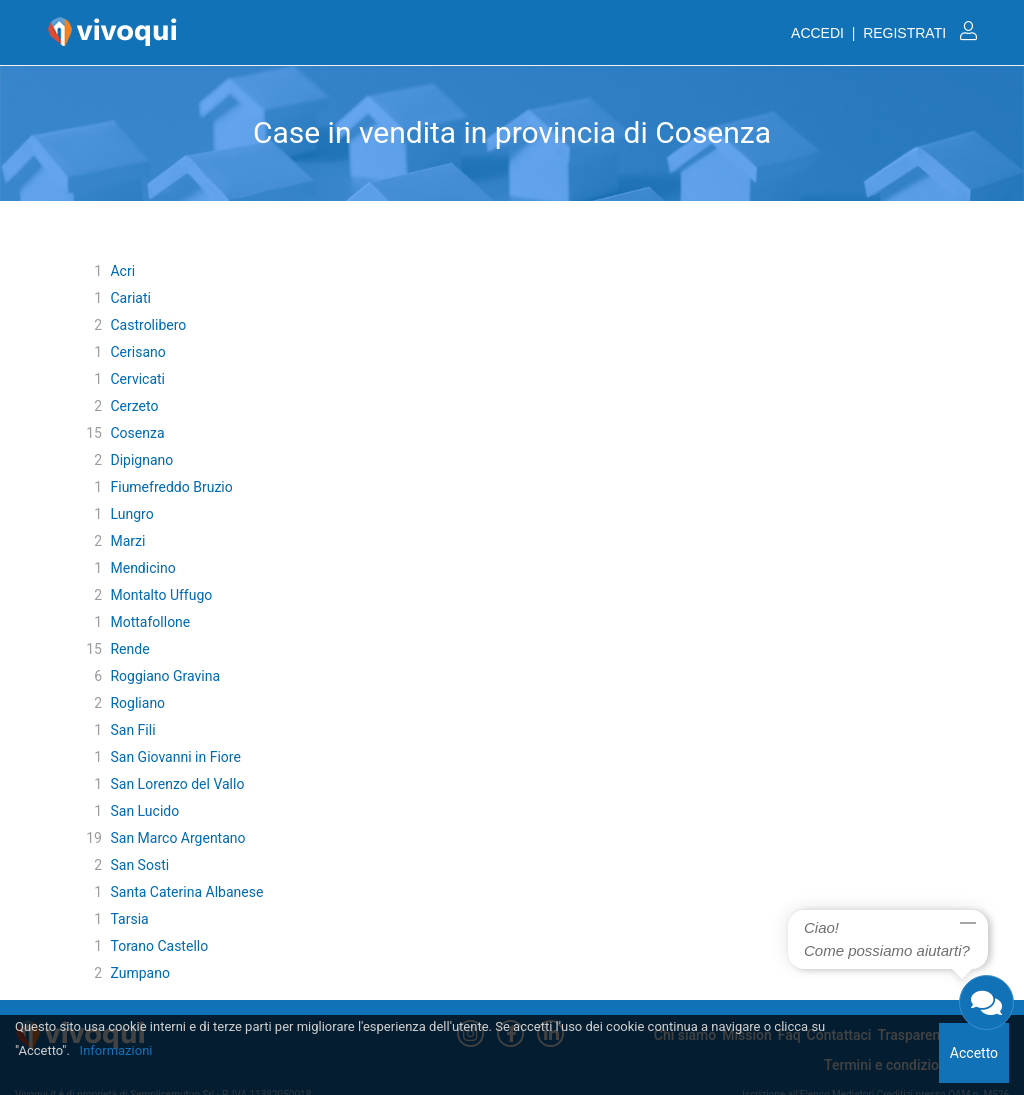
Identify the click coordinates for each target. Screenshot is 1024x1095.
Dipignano (141, 460)
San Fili (132, 730)
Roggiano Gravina (165, 676)
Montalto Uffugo (161, 595)
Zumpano (139, 973)
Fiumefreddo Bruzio (171, 487)
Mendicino (142, 568)
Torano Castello (159, 946)
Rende (129, 649)
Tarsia (129, 919)
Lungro (131, 514)
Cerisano (137, 352)
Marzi (127, 541)
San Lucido (144, 811)
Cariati (130, 298)
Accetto (974, 1053)
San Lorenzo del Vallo (177, 784)
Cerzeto (134, 406)
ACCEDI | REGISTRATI (884, 33)
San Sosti (139, 865)
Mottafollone (150, 622)
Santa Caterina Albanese (186, 892)
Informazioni (116, 1050)
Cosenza (137, 433)
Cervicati (137, 379)
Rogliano (137, 703)
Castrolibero (148, 325)
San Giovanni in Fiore (175, 757)
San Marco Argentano (177, 838)
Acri (122, 271)
